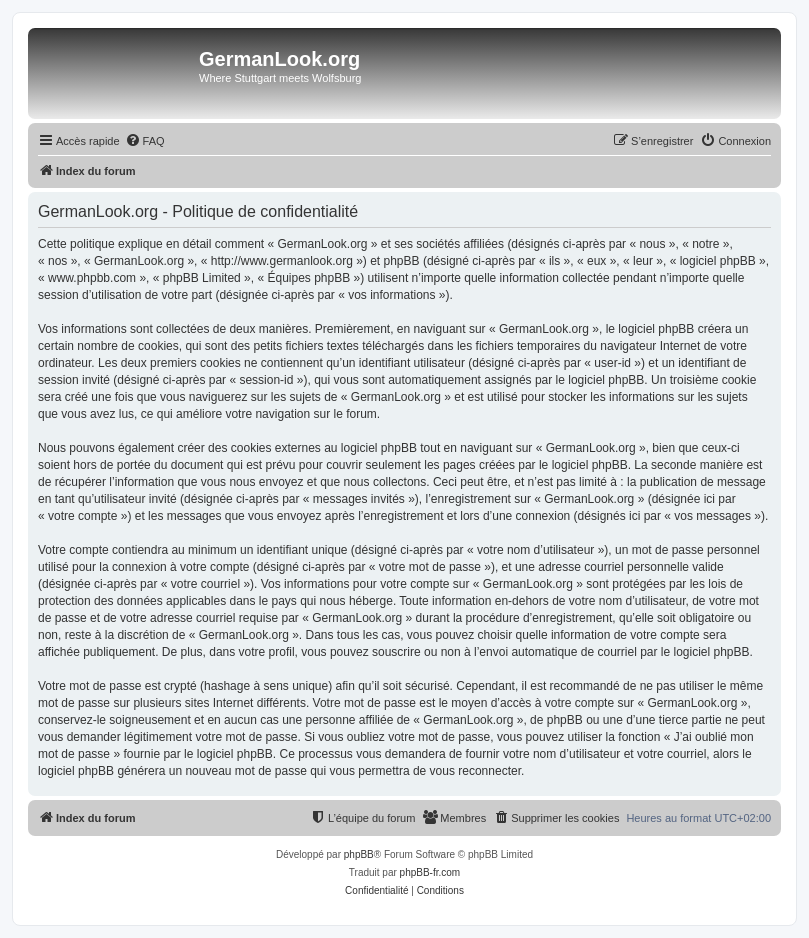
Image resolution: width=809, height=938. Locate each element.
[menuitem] (145, 141)
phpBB (359, 854)
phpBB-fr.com (430, 872)
